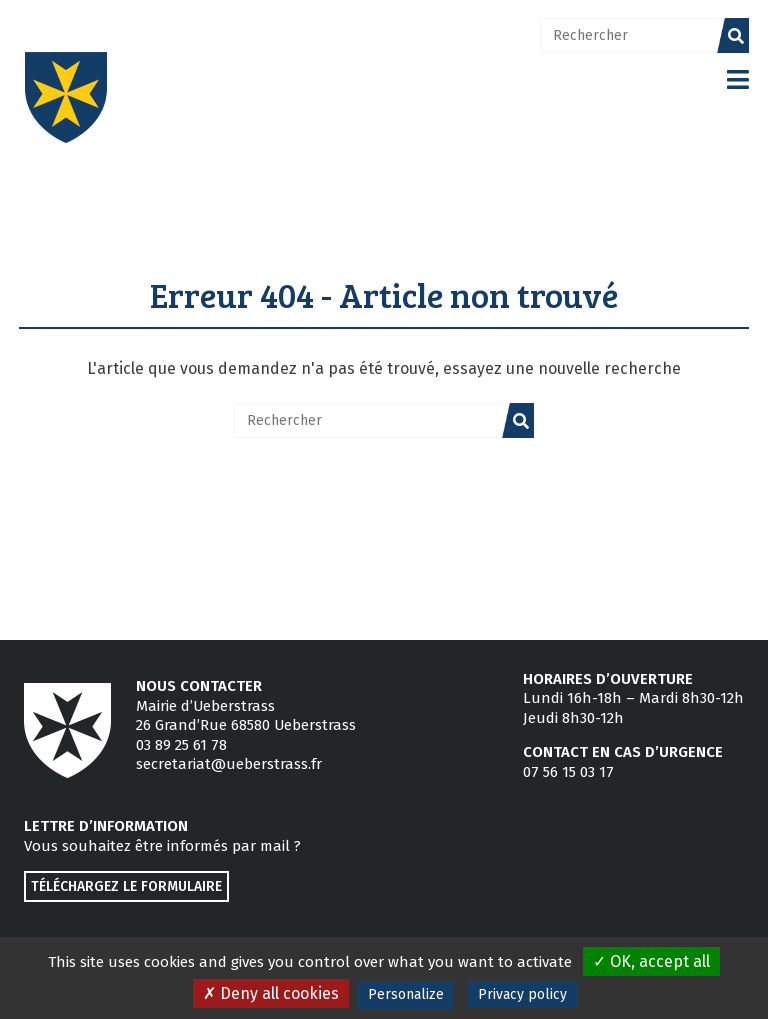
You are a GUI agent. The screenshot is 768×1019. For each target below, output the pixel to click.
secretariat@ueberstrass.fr (229, 764)
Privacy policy (522, 994)
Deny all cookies (271, 993)
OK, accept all (651, 961)
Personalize (406, 994)
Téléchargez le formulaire (126, 886)
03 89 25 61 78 (181, 745)
